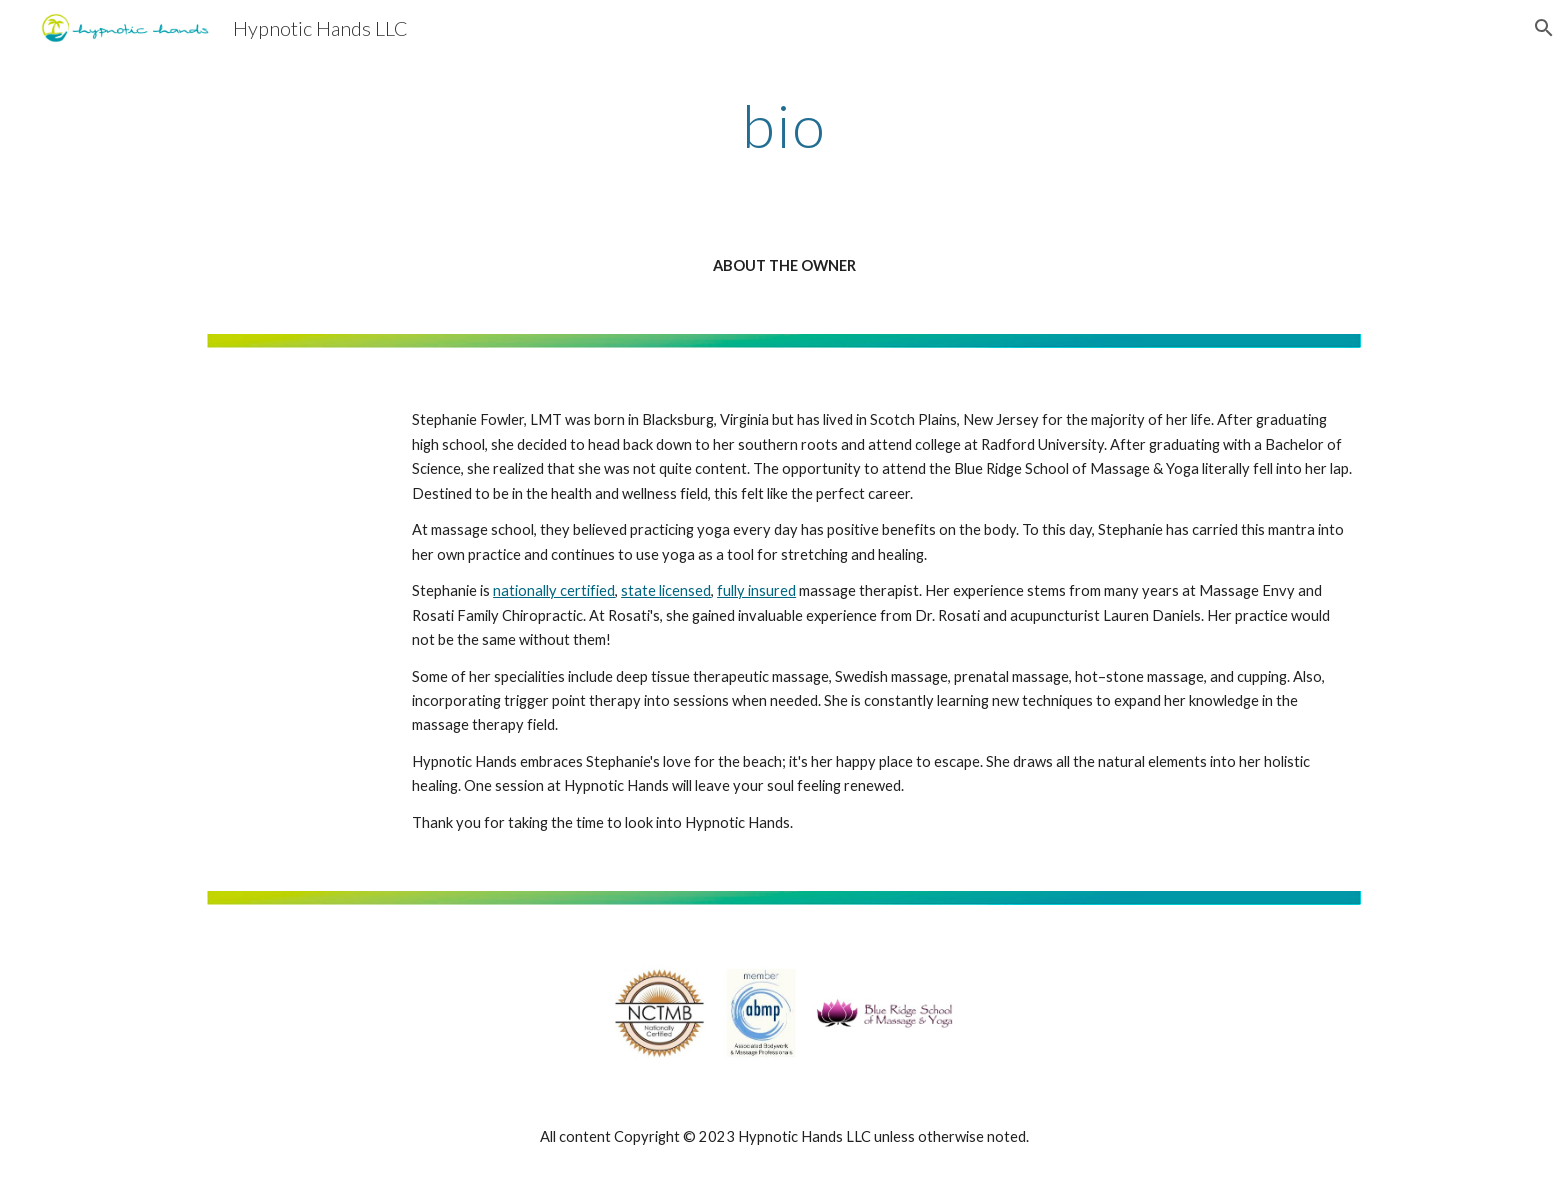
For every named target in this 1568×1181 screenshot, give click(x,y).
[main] (784, 125)
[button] (1544, 28)
